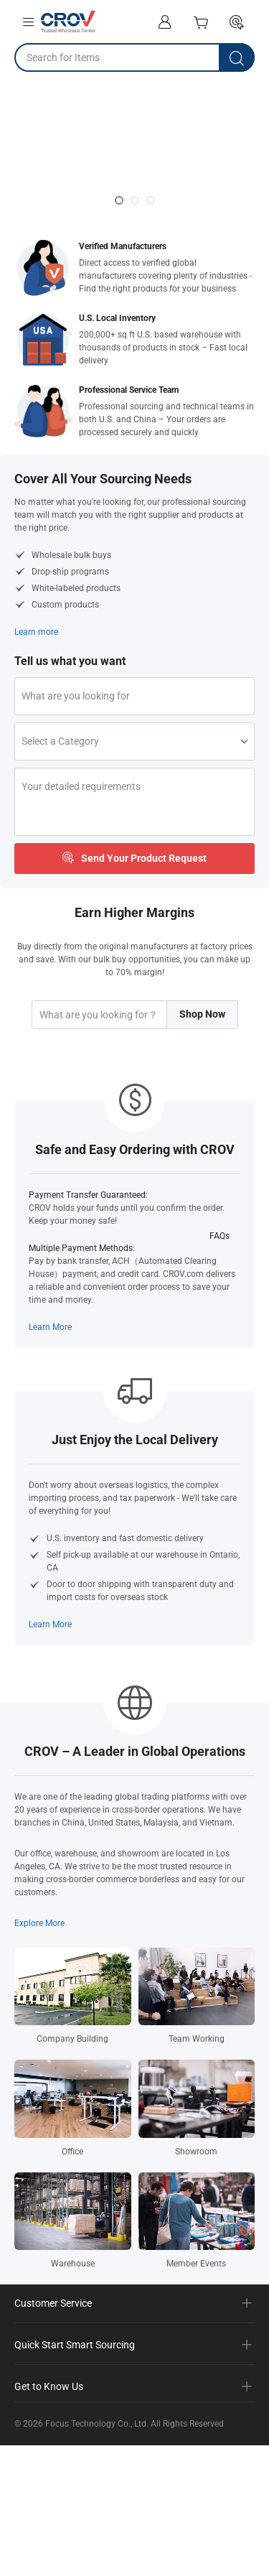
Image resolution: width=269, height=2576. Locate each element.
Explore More (39, 1938)
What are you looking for (76, 696)
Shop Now (202, 1028)
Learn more (36, 632)
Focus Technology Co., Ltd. (96, 2438)
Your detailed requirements (81, 793)
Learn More (50, 1341)
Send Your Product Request (134, 868)
